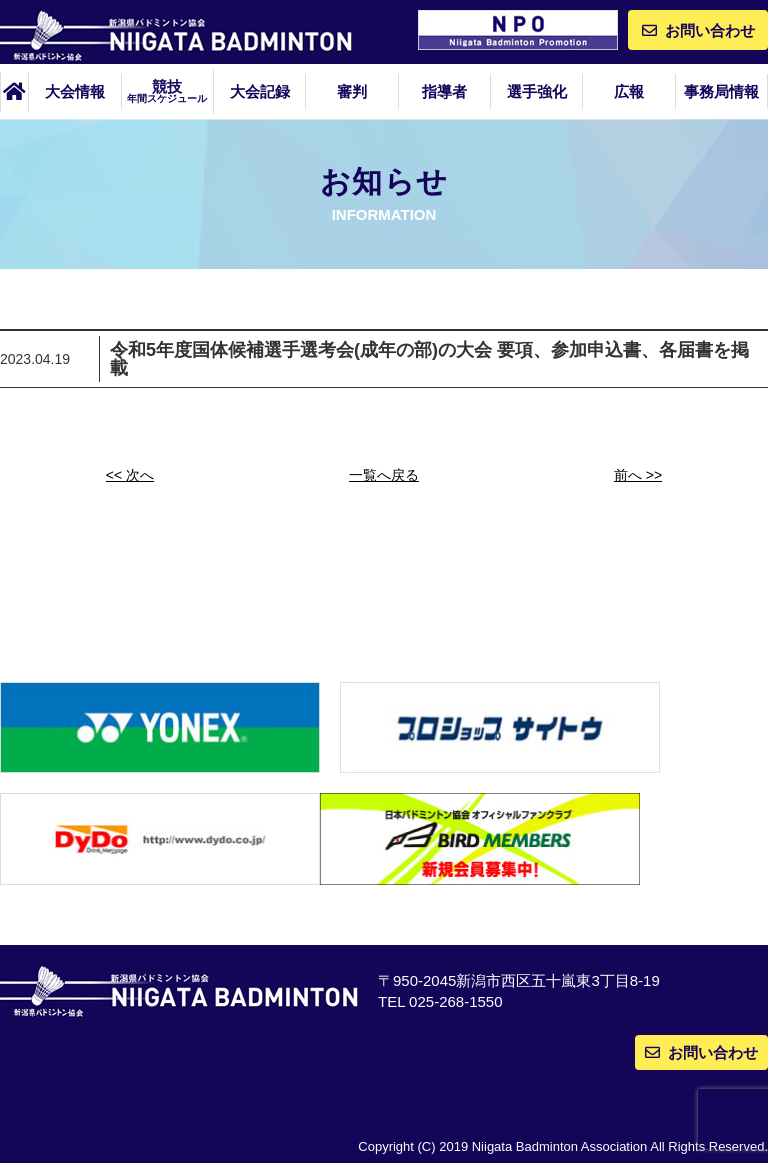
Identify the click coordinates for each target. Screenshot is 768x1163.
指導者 (444, 91)
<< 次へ (130, 475)
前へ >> (638, 475)
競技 (167, 91)
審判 (352, 91)
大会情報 (75, 91)
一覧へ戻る (384, 475)
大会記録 (260, 91)
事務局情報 (721, 91)
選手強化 (537, 91)
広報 (629, 91)
